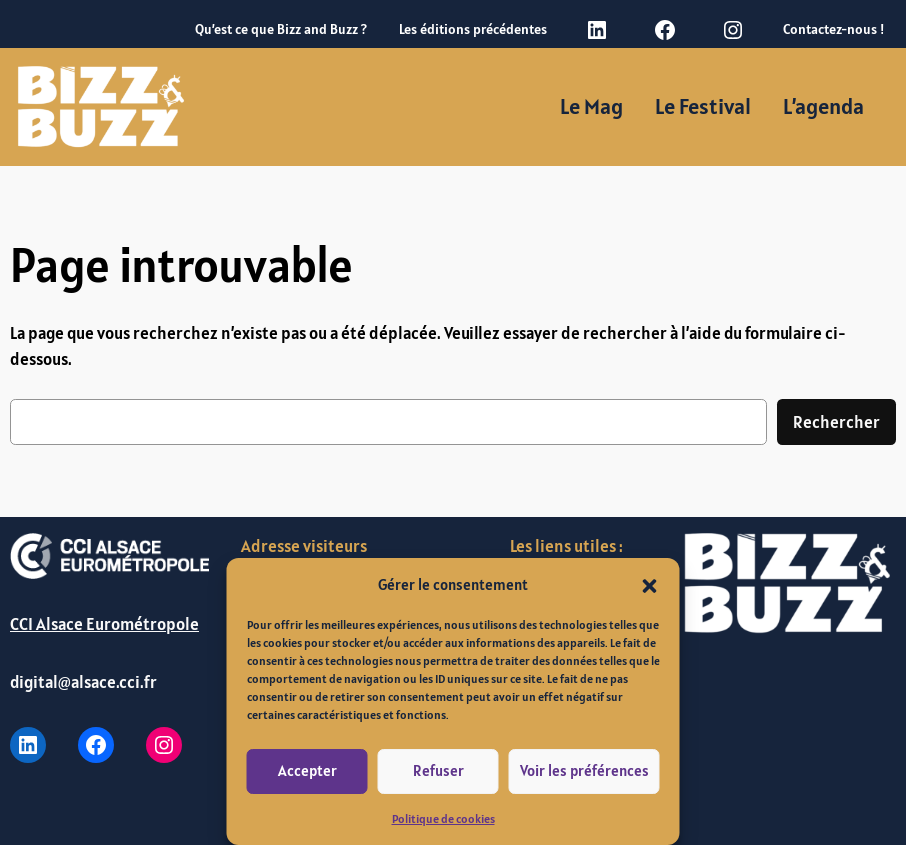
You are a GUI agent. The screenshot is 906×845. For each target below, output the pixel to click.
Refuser (438, 770)
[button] (650, 584)
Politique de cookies (443, 818)
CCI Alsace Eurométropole (104, 624)
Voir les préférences (584, 770)
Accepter (307, 770)
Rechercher (836, 422)
